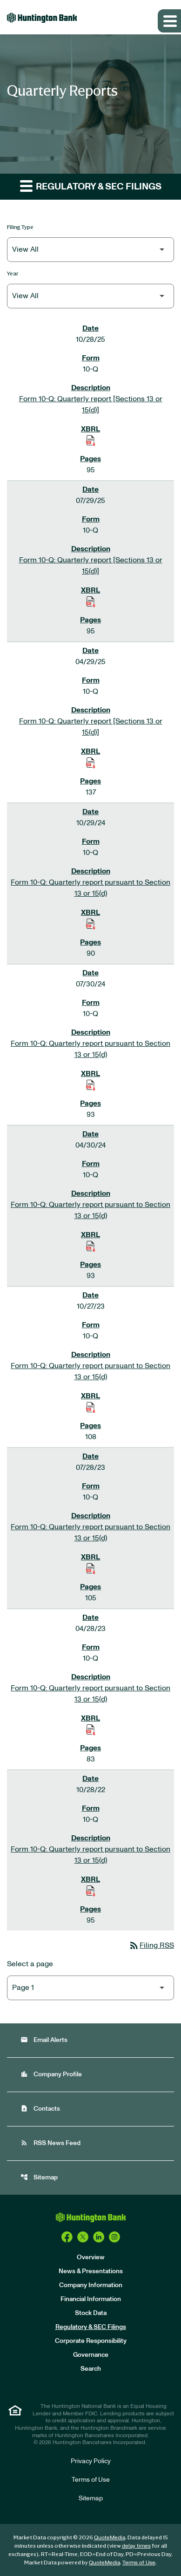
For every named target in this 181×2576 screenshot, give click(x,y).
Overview (91, 2257)
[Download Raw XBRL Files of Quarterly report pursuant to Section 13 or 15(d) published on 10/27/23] (90, 1407)
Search (90, 2369)
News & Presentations (91, 2271)
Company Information (90, 2285)
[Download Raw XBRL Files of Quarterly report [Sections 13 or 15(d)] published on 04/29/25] (90, 762)
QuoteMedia (109, 2537)
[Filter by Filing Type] (90, 249)
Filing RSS (151, 1945)
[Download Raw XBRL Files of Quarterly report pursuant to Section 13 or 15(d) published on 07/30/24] (90, 1084)
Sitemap (39, 2177)
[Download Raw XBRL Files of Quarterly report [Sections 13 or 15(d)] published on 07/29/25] (90, 601)
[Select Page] (90, 1988)
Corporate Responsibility (91, 2341)
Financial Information (90, 2299)
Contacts (40, 2109)
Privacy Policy (91, 2461)
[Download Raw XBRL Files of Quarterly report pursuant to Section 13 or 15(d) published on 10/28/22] (90, 1890)
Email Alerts (43, 2040)
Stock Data (91, 2313)
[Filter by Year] (90, 296)
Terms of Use (91, 2480)
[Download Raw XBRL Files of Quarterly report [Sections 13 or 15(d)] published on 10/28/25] (90, 440)
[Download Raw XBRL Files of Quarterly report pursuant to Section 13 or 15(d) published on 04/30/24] (90, 1246)
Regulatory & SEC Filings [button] (90, 185)
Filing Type (20, 226)
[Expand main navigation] (169, 21)
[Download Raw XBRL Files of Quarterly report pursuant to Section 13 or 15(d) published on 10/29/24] (90, 923)
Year (13, 273)
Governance (90, 2355)
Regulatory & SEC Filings (90, 2327)
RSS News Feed (50, 2143)
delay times (136, 2546)
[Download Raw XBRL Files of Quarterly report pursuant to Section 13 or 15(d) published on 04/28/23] (90, 1729)
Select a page (30, 1964)
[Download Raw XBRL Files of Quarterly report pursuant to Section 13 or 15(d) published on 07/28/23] (90, 1568)
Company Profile (51, 2074)
